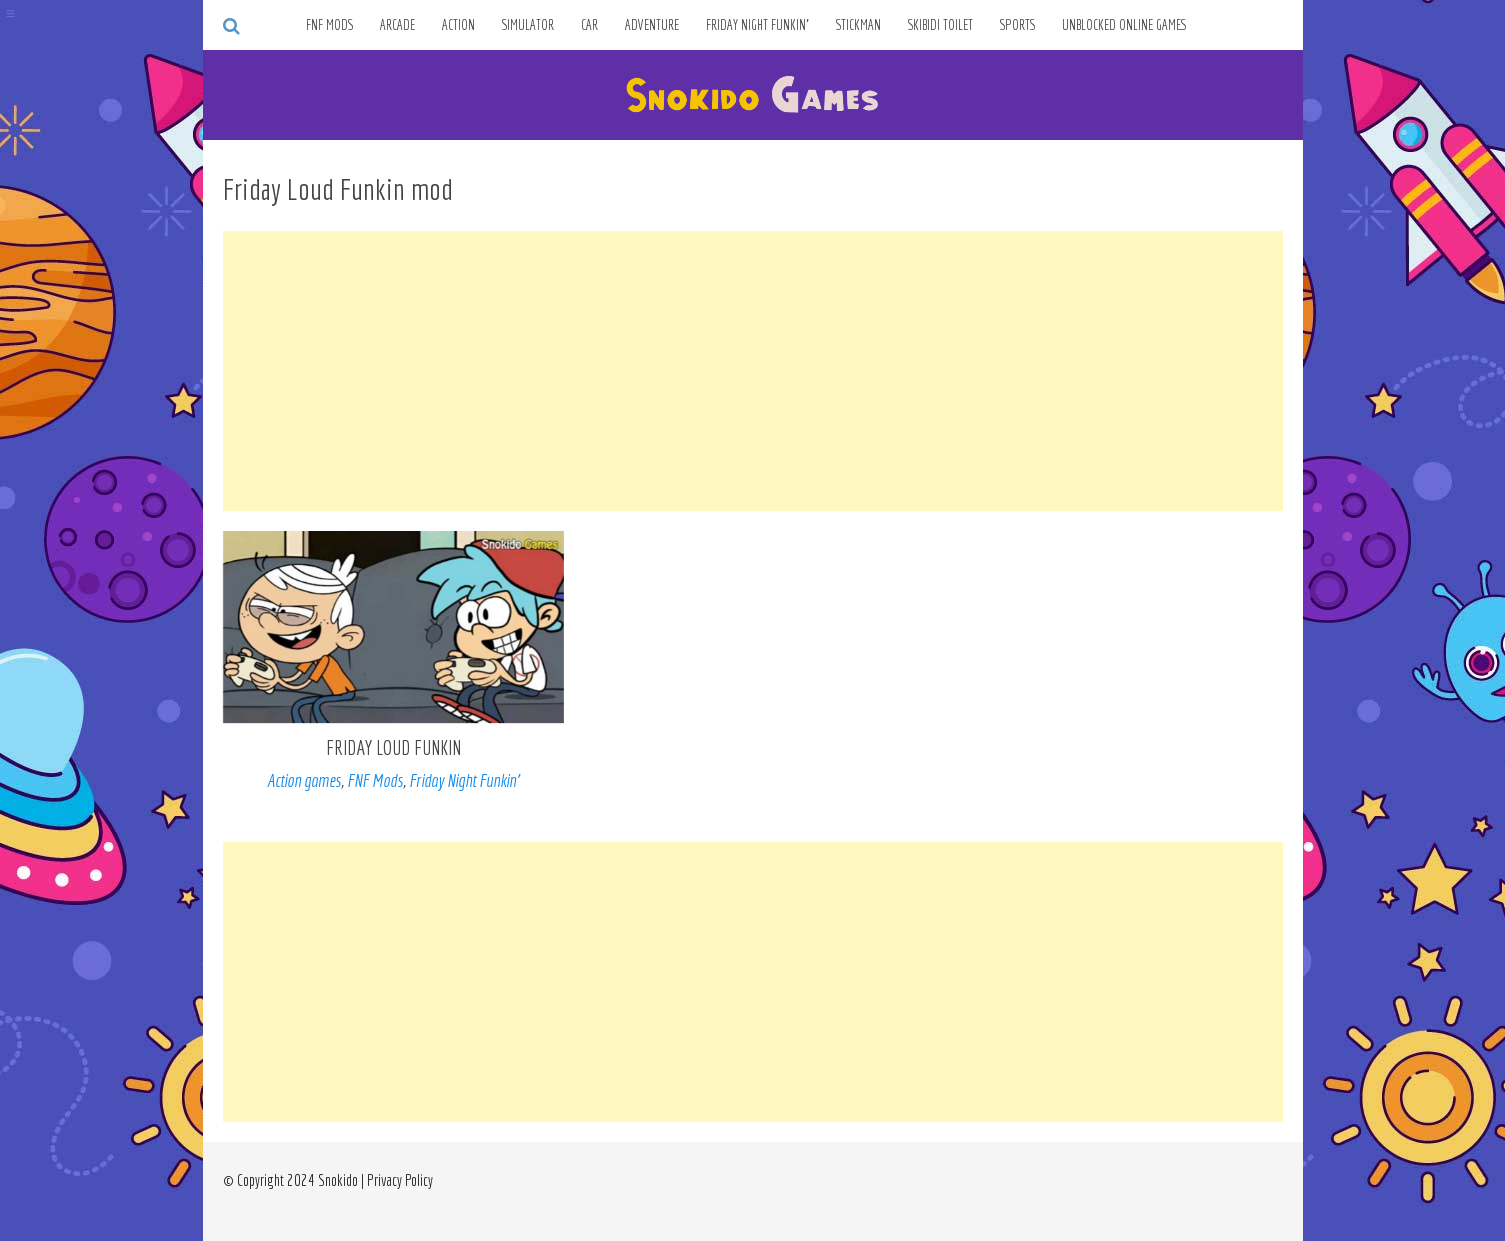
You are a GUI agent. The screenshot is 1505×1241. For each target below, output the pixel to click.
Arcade (397, 25)
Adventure (652, 25)
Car (589, 25)
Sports (1017, 25)
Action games (304, 780)
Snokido (338, 1180)
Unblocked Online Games (1124, 25)
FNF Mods (329, 25)
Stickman (858, 25)
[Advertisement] (753, 371)
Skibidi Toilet (940, 25)
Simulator (528, 25)
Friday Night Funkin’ (757, 25)
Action (458, 25)
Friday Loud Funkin (393, 747)
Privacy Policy (400, 1180)
